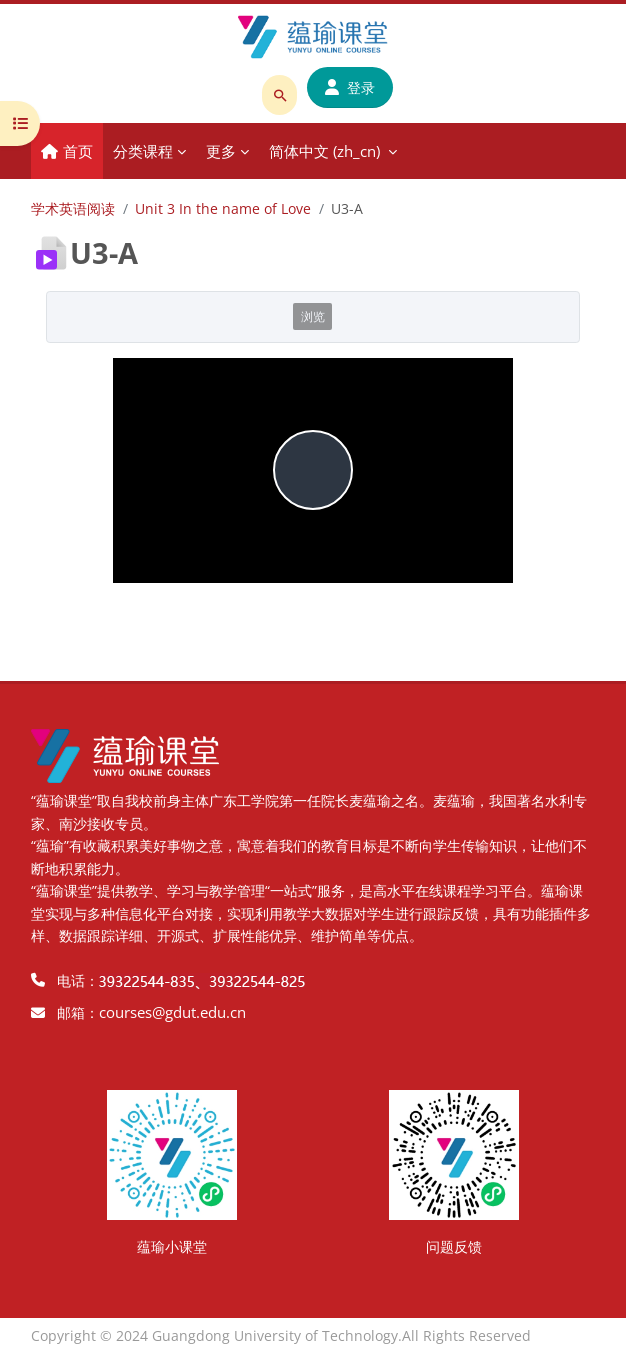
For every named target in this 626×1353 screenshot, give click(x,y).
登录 (350, 87)
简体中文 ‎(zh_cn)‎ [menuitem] (324, 151)
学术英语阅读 (73, 208)
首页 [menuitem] (78, 151)
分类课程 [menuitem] (143, 151)
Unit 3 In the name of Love (223, 208)
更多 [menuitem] (221, 151)
